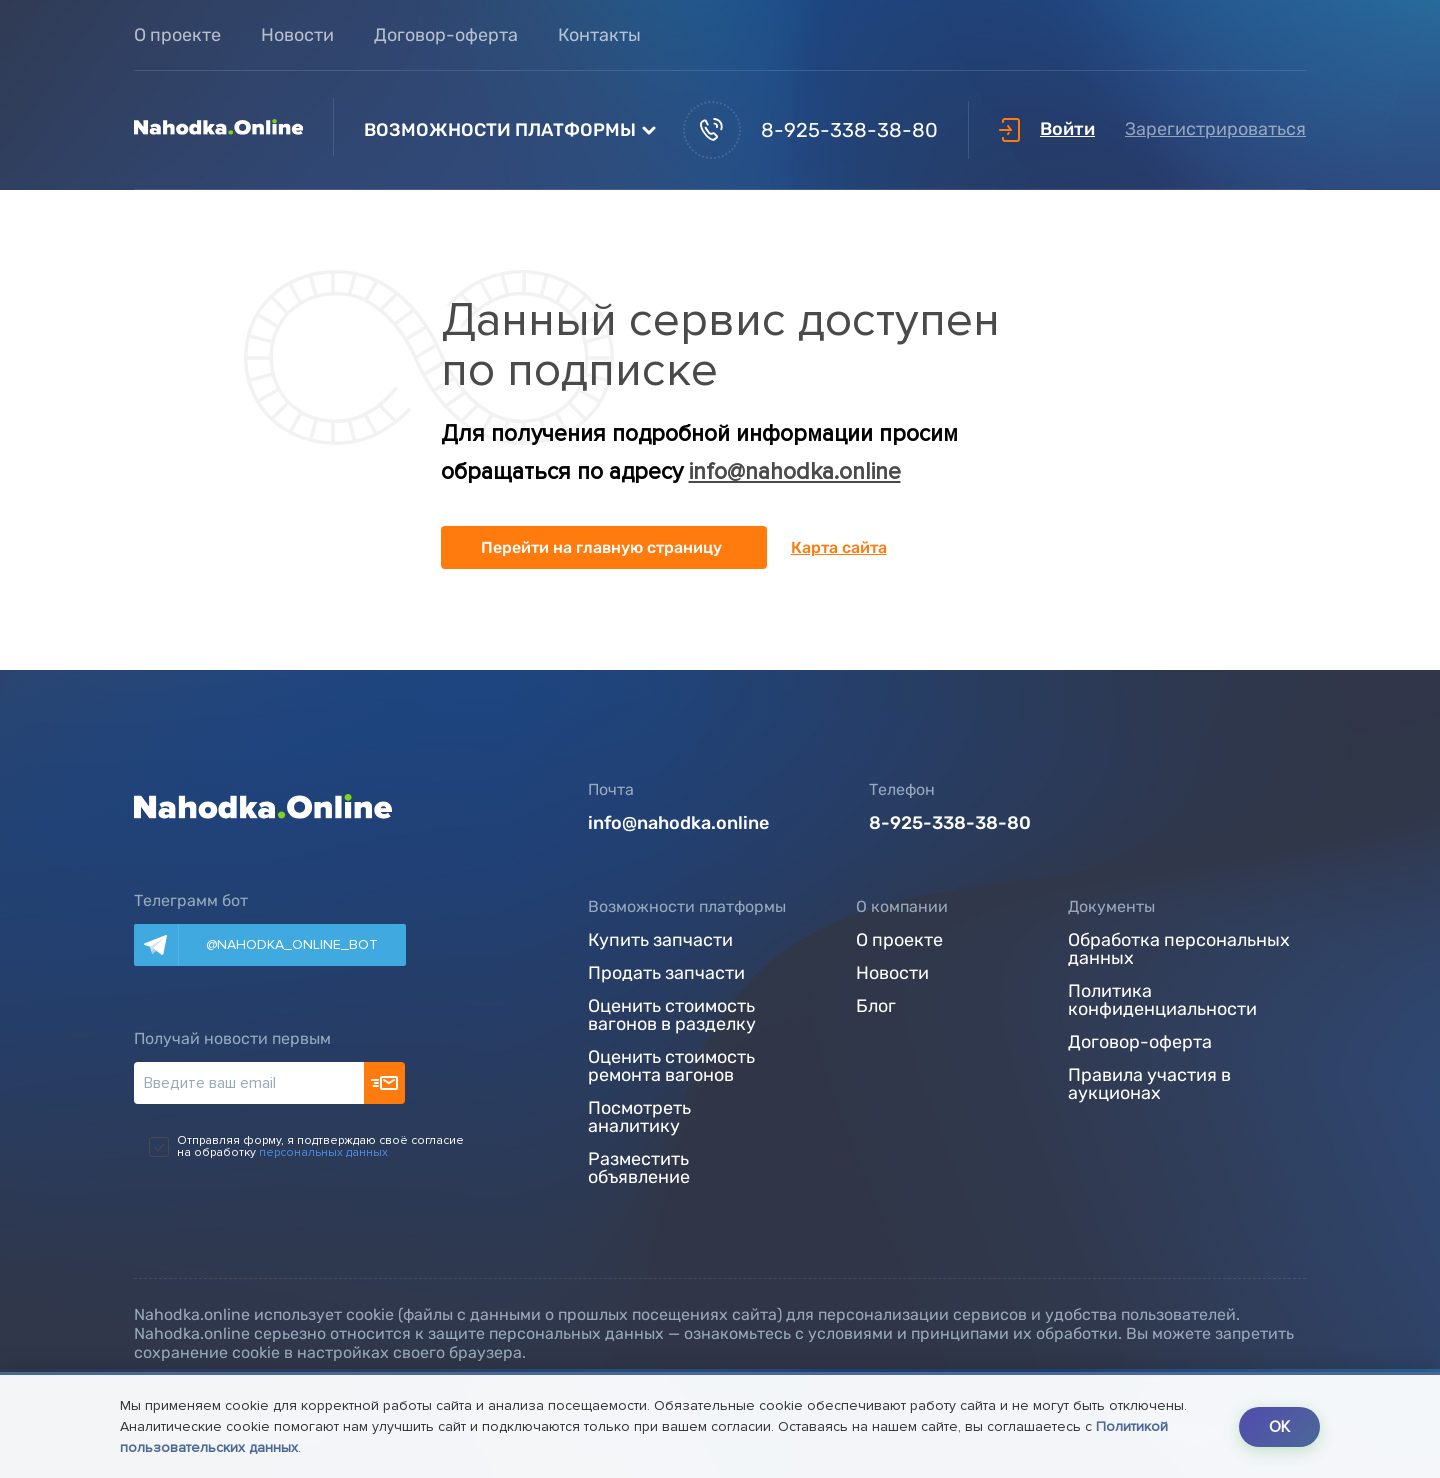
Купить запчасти (660, 941)
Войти (1047, 129)
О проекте (177, 35)
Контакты (599, 35)
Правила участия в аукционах (1149, 1085)
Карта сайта (839, 547)
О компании (902, 906)
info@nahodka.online (795, 472)
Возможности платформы (687, 906)
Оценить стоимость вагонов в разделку (672, 1016)
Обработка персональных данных (1179, 950)
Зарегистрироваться (1215, 129)
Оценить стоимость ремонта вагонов (671, 1067)
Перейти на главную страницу (601, 547)
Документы (1111, 906)
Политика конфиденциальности (1162, 1001)
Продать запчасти (666, 974)
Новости (297, 35)
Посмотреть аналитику (639, 1118)
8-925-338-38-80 (810, 130)
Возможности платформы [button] (500, 130)
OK (1279, 1427)
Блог (876, 1007)
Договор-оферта (446, 35)
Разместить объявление (639, 1169)
